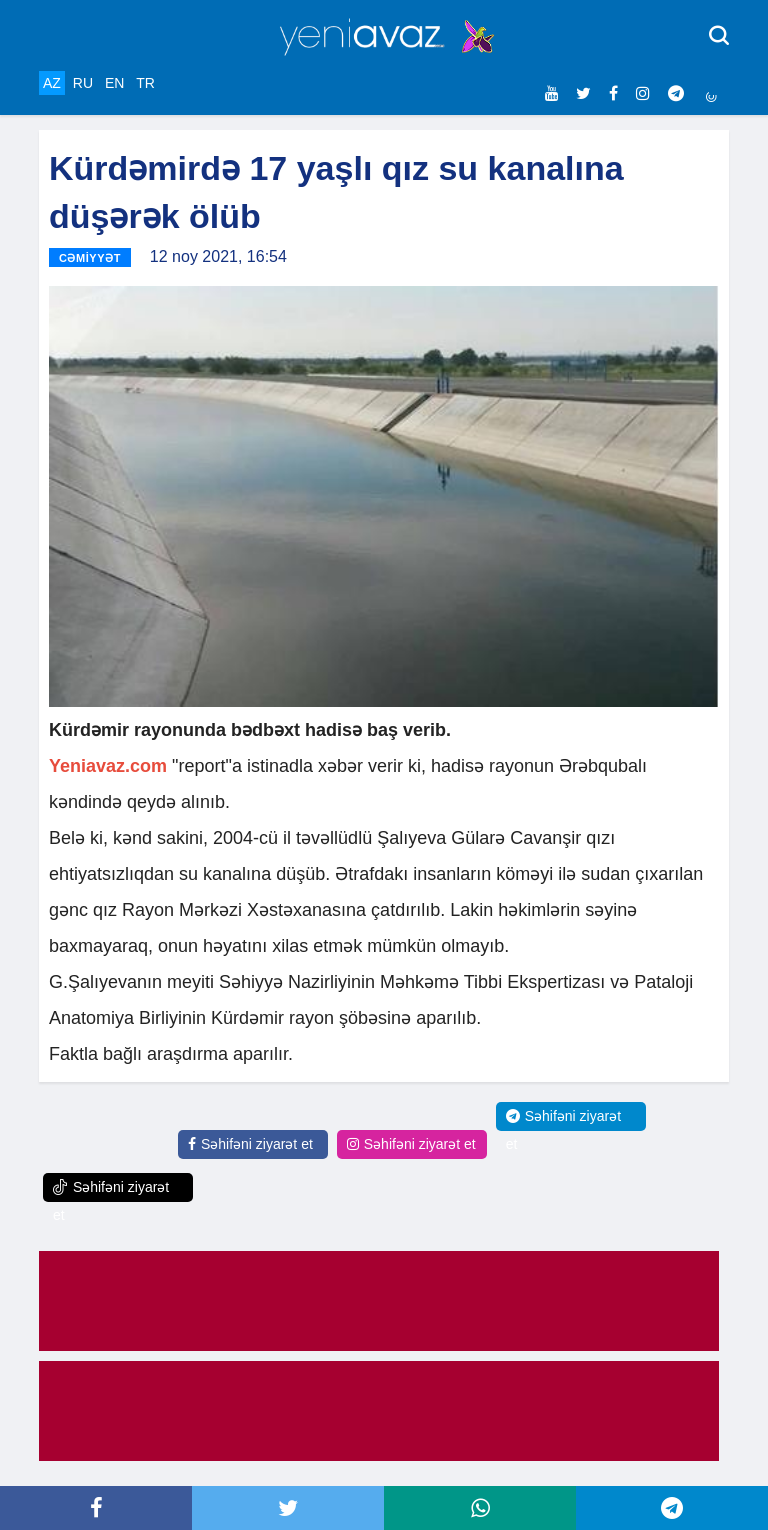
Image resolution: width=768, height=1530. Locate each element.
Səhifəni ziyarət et (250, 1144)
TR (145, 83)
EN (114, 83)
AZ (52, 83)
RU (83, 83)
